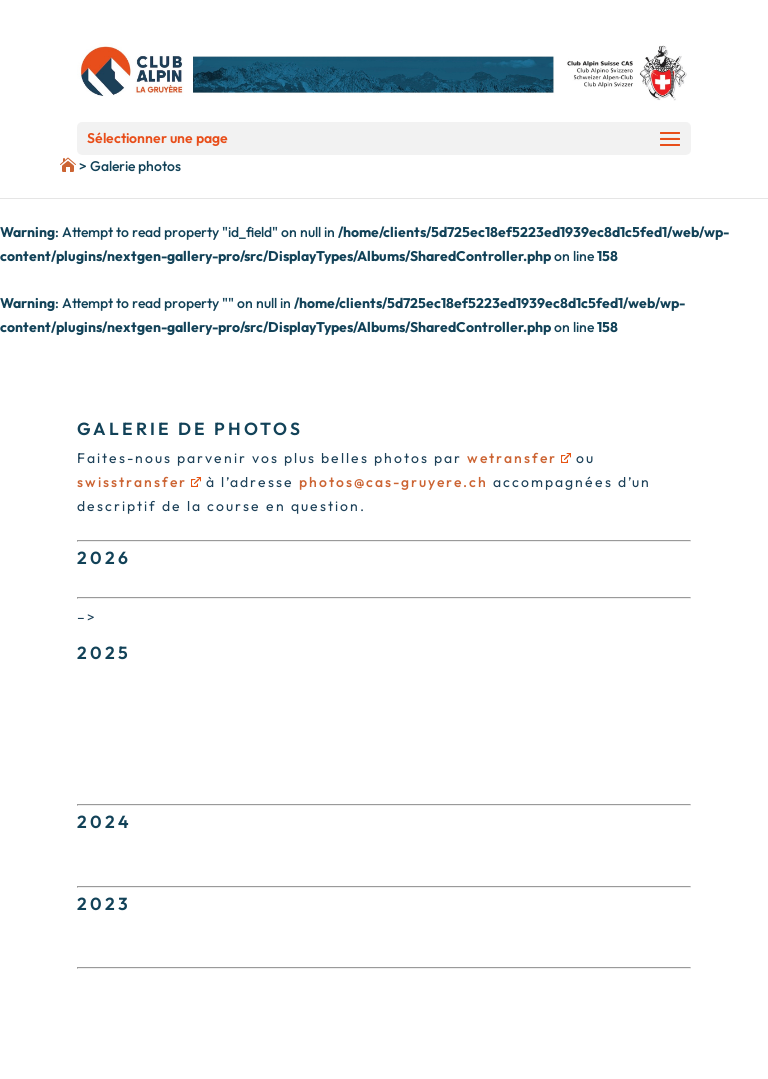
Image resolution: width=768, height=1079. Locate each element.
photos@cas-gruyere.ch (393, 482)
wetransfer (519, 458)
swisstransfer (139, 482)
